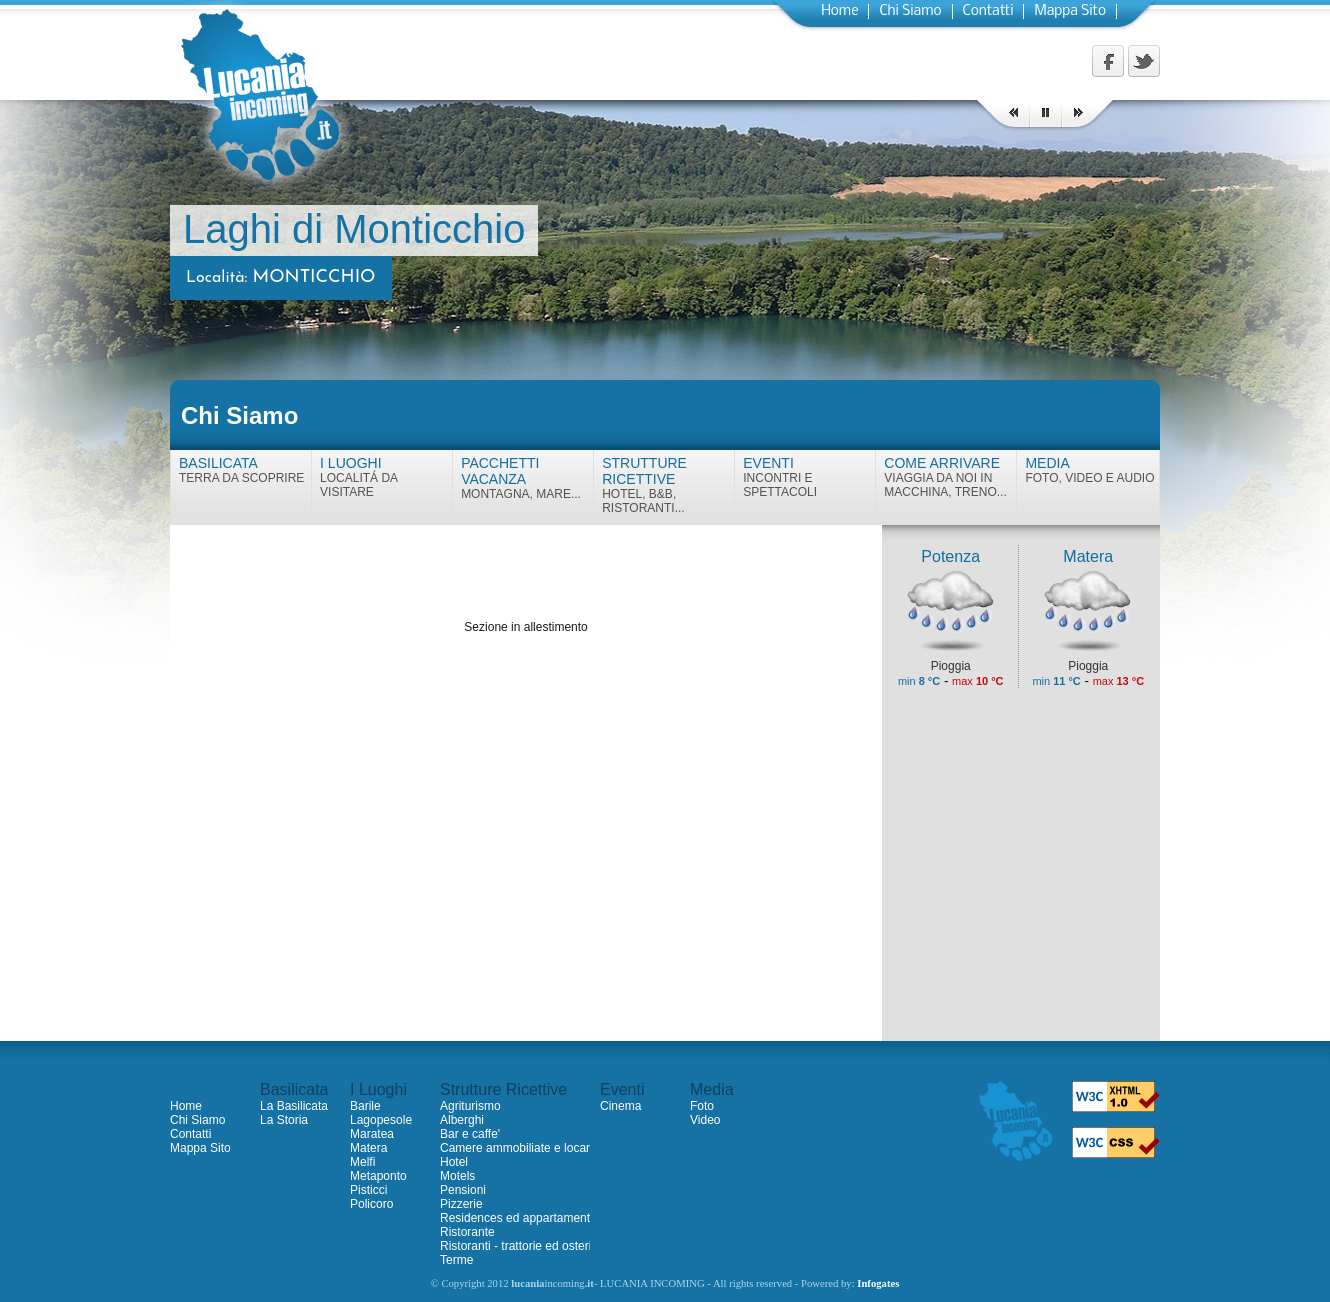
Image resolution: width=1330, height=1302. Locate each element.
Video (705, 1120)
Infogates (878, 1283)
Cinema (620, 1106)
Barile (365, 1106)
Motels (457, 1176)
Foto (702, 1106)
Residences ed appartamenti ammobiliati (548, 1218)
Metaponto (378, 1176)
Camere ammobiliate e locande (523, 1148)
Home (839, 11)
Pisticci (368, 1190)
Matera (368, 1148)
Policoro (371, 1204)
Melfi (362, 1162)
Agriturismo (470, 1106)
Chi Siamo (910, 11)
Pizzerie (461, 1204)
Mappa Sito (1070, 11)
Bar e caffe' (470, 1134)
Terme (456, 1260)
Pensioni (463, 1190)
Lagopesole (381, 1120)
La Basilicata (294, 1106)
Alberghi (462, 1120)
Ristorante (467, 1232)
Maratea (372, 1134)
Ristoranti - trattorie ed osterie (519, 1246)
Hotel (454, 1162)
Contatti (988, 11)
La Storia (284, 1120)
